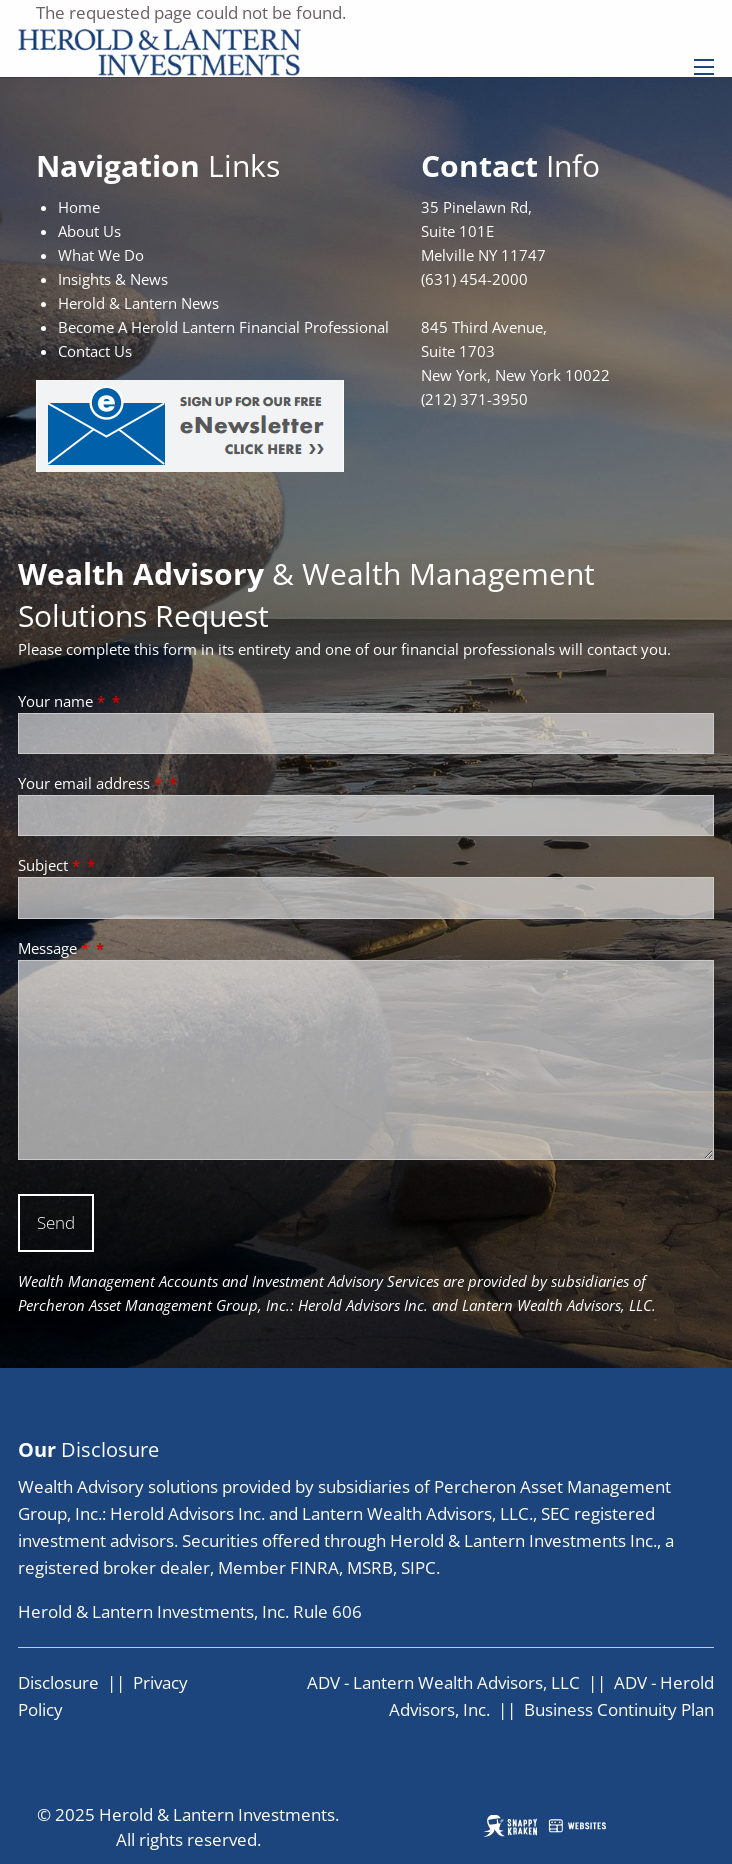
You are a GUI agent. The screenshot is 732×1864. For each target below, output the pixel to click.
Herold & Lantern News (138, 303)
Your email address (92, 783)
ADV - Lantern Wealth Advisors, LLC (443, 1682)
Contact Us (95, 351)
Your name (63, 701)
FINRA (314, 1567)
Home (79, 207)
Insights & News (113, 279)
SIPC (418, 1567)
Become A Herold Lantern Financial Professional (223, 327)
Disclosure (58, 1682)
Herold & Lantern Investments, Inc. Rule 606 (190, 1611)
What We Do (101, 255)
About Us (89, 231)
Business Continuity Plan (619, 1709)
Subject (51, 865)
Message (55, 948)
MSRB (370, 1567)
